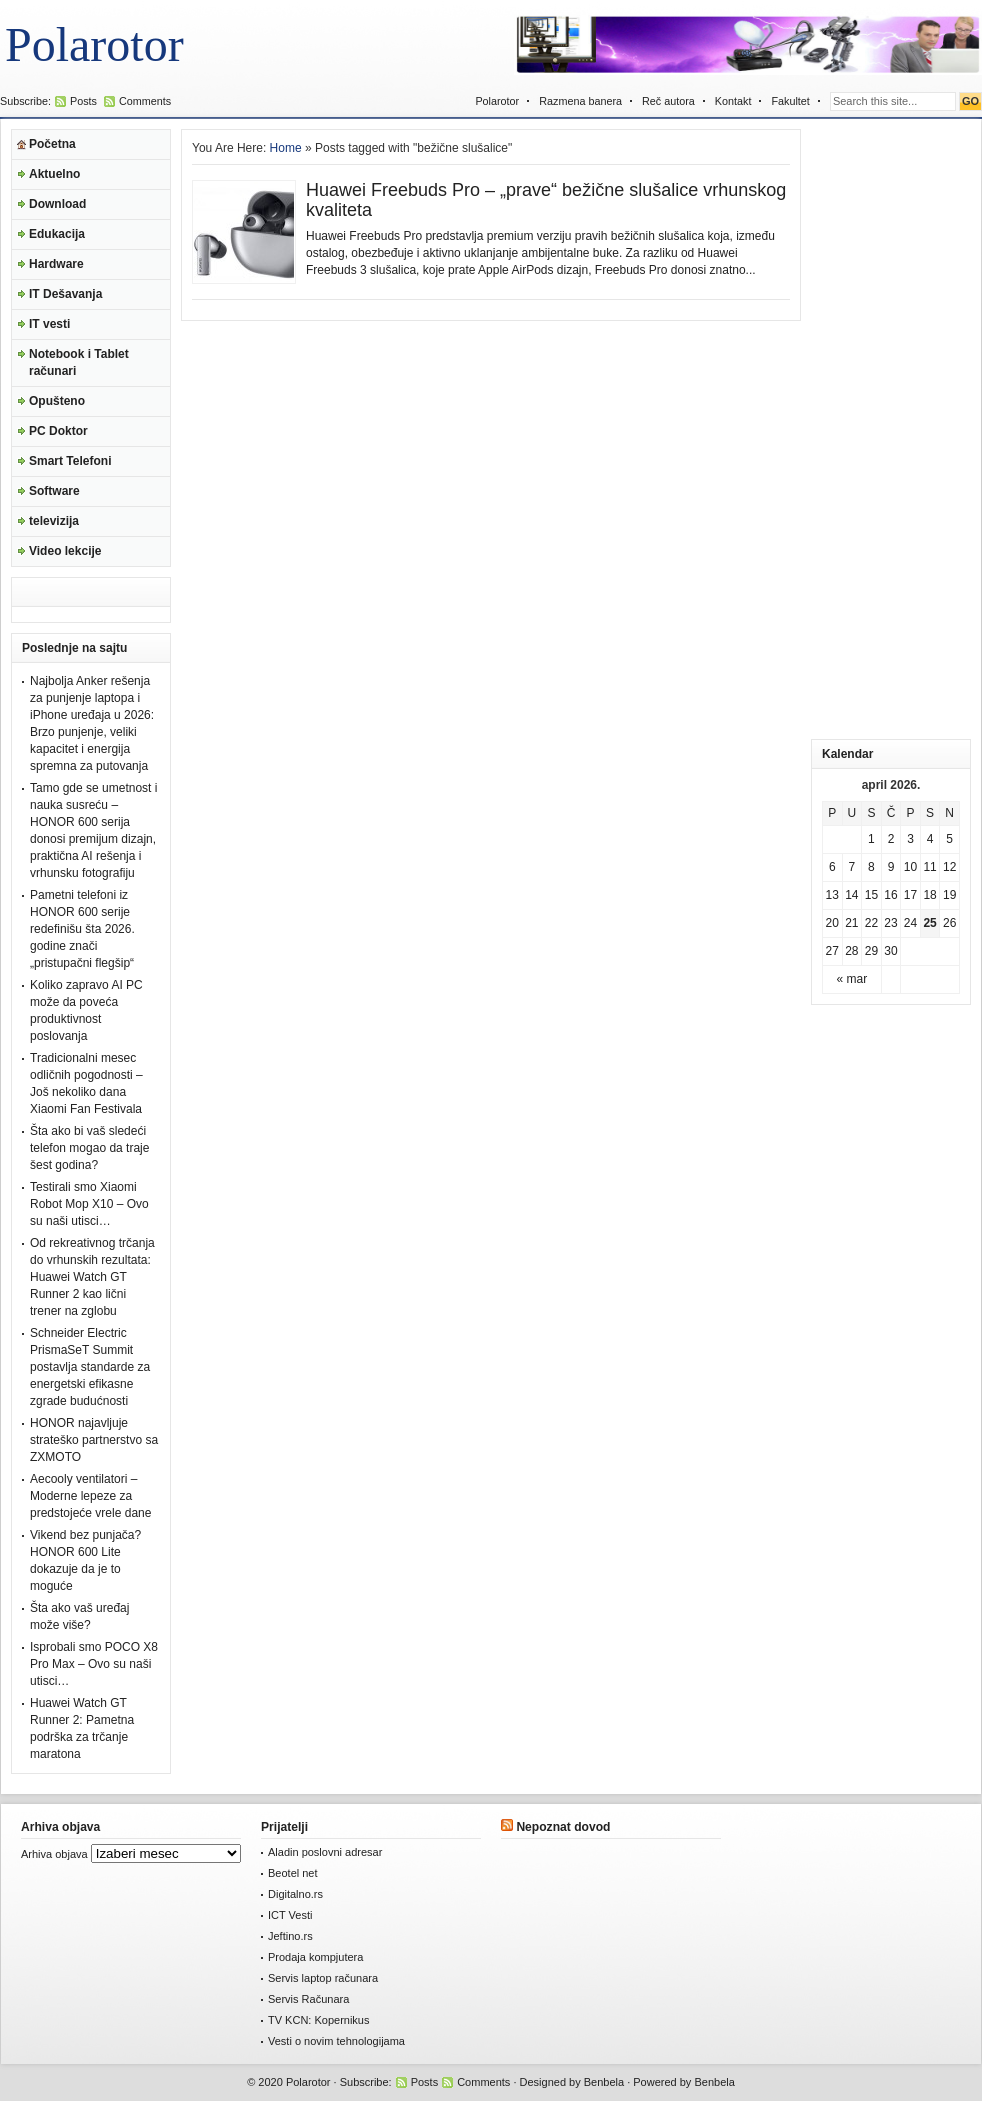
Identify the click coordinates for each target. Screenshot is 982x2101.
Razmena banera (580, 101)
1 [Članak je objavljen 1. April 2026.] (871, 839)
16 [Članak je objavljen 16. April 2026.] (890, 895)
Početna (52, 144)
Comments (145, 101)
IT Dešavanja (65, 294)
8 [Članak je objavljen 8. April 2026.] (871, 867)
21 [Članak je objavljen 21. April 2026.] (851, 923)
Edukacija (57, 234)
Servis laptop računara (323, 1978)
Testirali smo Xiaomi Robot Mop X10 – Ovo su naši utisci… (89, 1204)
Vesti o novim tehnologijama (336, 2041)
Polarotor (94, 44)
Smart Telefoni (70, 461)
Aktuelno (54, 174)
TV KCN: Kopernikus (318, 2020)
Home (286, 148)
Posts (83, 101)
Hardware (56, 264)
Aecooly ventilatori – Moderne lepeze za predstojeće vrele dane (90, 1496)
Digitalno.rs (295, 1894)
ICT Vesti (290, 1915)
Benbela (604, 2082)
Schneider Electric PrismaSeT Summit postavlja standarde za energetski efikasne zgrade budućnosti (90, 1367)
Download (57, 204)
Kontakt (733, 101)
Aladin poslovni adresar (325, 1852)
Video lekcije (65, 551)
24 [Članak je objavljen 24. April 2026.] (910, 923)
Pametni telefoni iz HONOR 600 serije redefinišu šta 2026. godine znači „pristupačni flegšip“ (82, 929)
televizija (54, 521)
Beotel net (293, 1873)
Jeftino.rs (290, 1936)
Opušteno (57, 401)
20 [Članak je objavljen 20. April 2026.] (832, 923)
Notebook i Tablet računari (79, 362)
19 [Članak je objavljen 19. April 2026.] (949, 895)
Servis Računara (308, 1999)
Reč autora (668, 101)
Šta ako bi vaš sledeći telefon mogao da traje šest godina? (89, 1148)
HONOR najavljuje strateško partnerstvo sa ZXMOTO (94, 1440)
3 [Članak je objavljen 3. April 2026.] (910, 839)
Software (54, 491)
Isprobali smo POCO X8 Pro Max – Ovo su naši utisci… (94, 1664)
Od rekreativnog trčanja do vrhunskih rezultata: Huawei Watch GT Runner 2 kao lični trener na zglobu (92, 1277)
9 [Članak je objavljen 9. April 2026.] (891, 867)
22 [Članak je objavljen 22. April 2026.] (871, 923)
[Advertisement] (891, 429)
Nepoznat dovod (563, 1827)
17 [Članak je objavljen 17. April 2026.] (910, 895)
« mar (852, 979)
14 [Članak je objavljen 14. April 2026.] (851, 895)
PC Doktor (58, 431)
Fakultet (790, 101)
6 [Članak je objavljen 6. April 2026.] (832, 867)
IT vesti (49, 324)
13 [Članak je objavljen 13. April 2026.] (832, 895)
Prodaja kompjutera (315, 1957)
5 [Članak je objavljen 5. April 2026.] (949, 839)
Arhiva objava (54, 1854)
